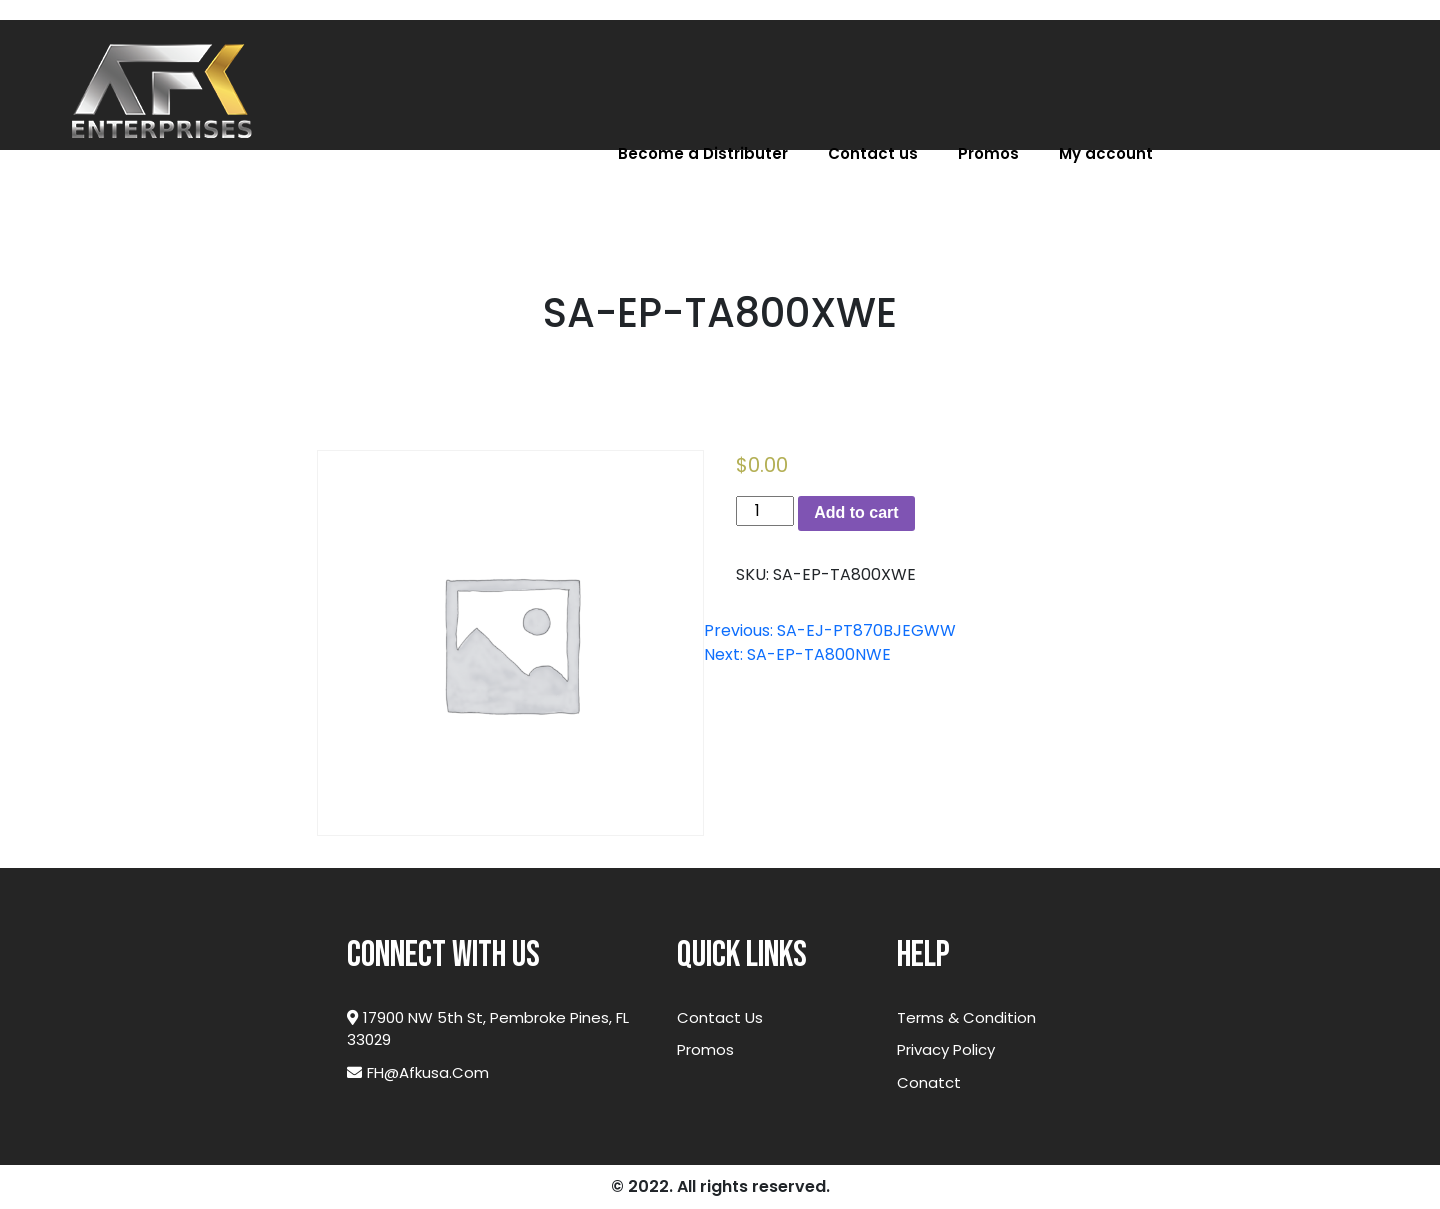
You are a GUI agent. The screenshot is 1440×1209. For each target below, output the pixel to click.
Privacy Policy (946, 1049)
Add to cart (856, 512)
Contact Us (720, 1017)
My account (1106, 153)
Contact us (873, 153)
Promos (988, 153)
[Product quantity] (765, 511)
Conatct (929, 1082)
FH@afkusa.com (418, 1072)
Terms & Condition (966, 1017)
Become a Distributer (703, 153)
